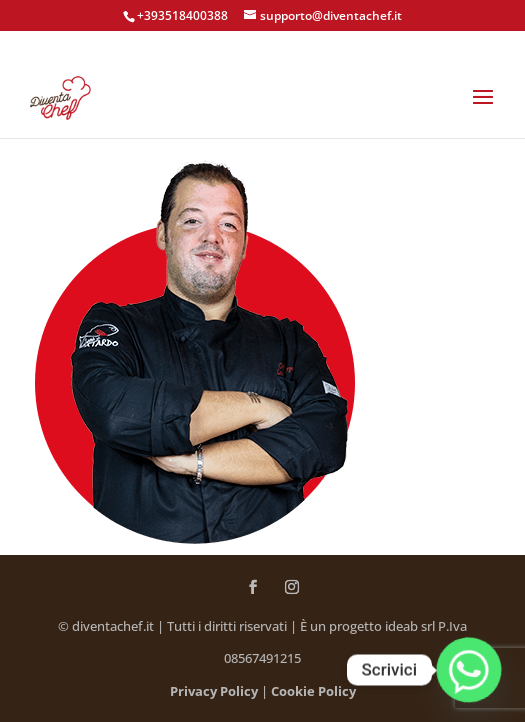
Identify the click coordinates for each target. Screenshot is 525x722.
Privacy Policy (214, 691)
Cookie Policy (313, 691)
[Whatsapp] (469, 670)
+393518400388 (182, 15)
